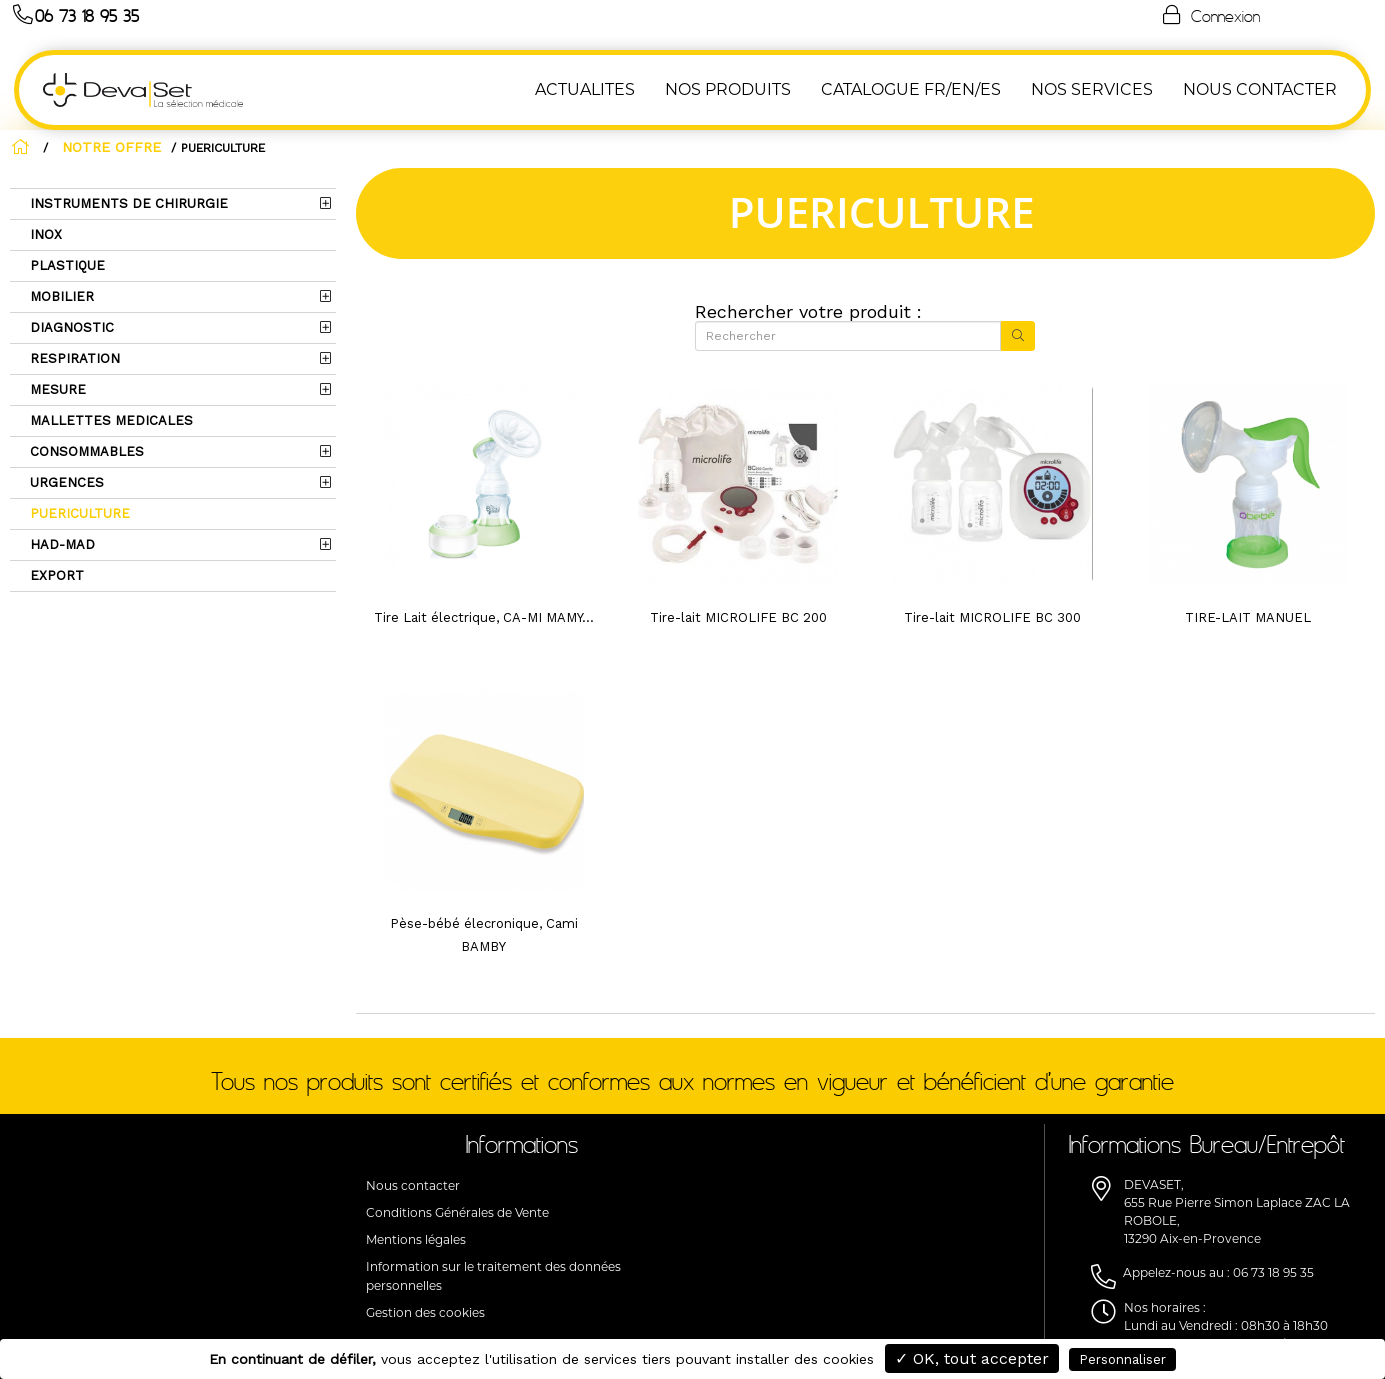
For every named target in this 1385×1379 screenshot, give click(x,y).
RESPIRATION (73, 358)
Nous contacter (413, 1185)
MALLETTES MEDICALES (109, 420)
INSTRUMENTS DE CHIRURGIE (127, 203)
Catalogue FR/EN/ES (915, 89)
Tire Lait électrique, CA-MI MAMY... (484, 617)
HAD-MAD (60, 544)
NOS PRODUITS (732, 89)
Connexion (1210, 15)
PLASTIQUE (65, 265)
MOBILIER (60, 296)
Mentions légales (416, 1239)
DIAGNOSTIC (70, 327)
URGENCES (65, 482)
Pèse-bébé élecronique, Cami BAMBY (484, 935)
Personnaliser (1122, 1359)
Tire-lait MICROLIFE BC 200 (738, 617)
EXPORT (55, 575)
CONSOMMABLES (85, 451)
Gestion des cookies (425, 1312)
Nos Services (1096, 89)
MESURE (56, 389)
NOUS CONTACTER (1264, 89)
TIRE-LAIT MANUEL (1248, 617)
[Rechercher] (847, 336)
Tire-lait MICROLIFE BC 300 (992, 617)
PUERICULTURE (78, 513)
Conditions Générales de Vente (457, 1212)
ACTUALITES (589, 89)
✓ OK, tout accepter (972, 1358)
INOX (44, 234)
